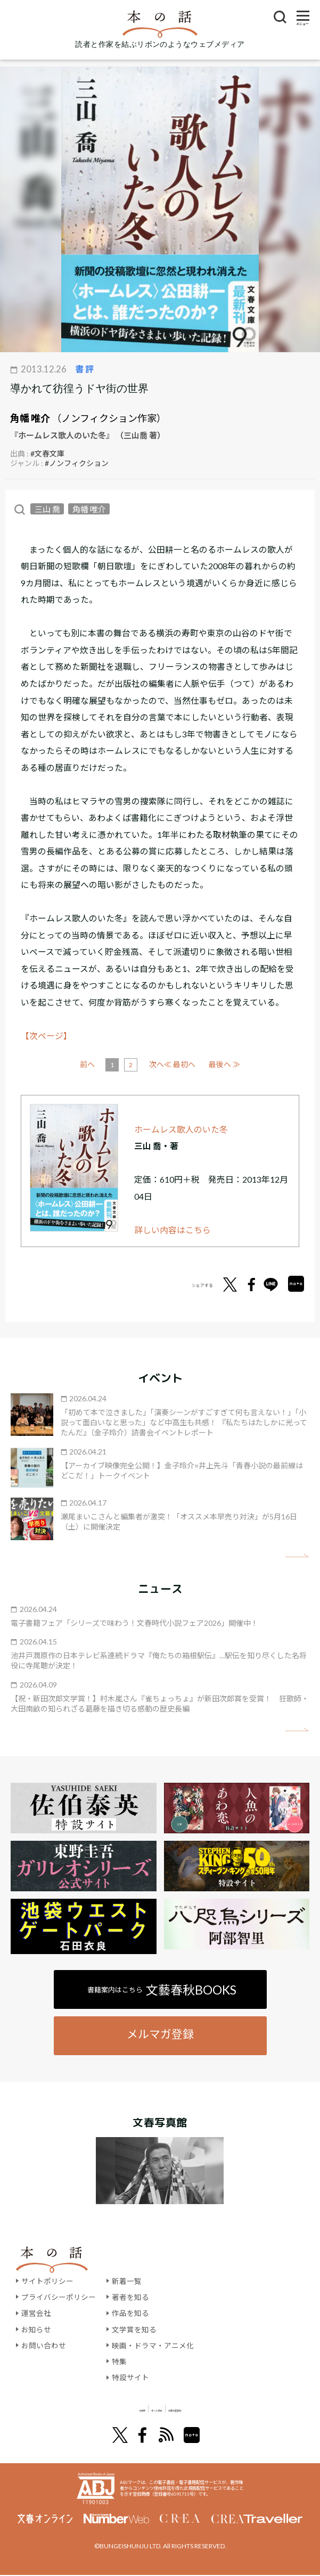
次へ (195, 1064)
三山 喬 (47, 509)
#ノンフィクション (77, 463)
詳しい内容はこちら (172, 1230)
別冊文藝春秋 (215, 2409)
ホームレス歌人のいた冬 (181, 1129)
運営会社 (36, 2312)
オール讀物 (147, 2409)
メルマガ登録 (160, 2033)
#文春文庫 (47, 453)
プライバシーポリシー (58, 2296)
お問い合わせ (43, 2345)
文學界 (91, 2409)
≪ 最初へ (95, 1064)
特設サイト (130, 2377)
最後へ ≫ (224, 1064)
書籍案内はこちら (162, 1989)
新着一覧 (127, 2281)
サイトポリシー (47, 2281)
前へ (126, 1064)
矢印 (296, 1556)
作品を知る (130, 2312)
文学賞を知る (134, 2329)
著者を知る (130, 2296)
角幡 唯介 (30, 418)
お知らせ (36, 2329)
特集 (119, 2361)
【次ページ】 (46, 1036)
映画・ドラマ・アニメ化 (153, 2345)
